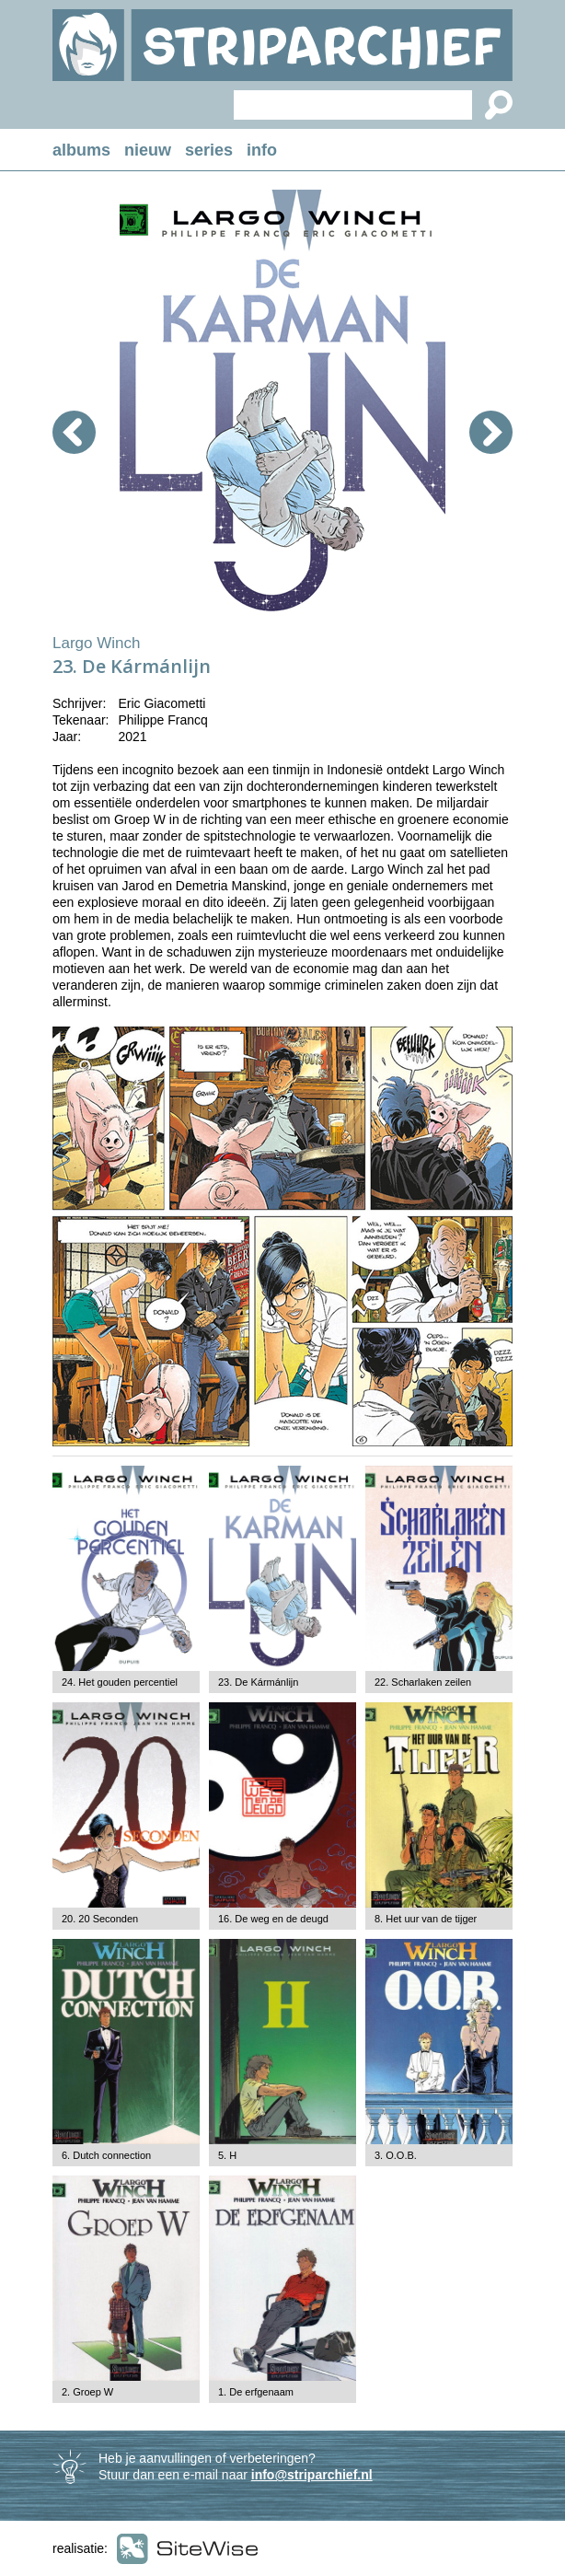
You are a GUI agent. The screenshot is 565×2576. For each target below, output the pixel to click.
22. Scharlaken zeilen (423, 1682)
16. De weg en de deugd (273, 1918)
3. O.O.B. (396, 2155)
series (209, 150)
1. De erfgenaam (256, 2391)
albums (81, 150)
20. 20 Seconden (100, 1918)
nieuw (147, 150)
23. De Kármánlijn (258, 1682)
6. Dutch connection (106, 2155)
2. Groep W (87, 2391)
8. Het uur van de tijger (426, 1918)
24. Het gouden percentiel (120, 1682)
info (262, 150)
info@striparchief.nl (312, 2474)
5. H (227, 2155)
